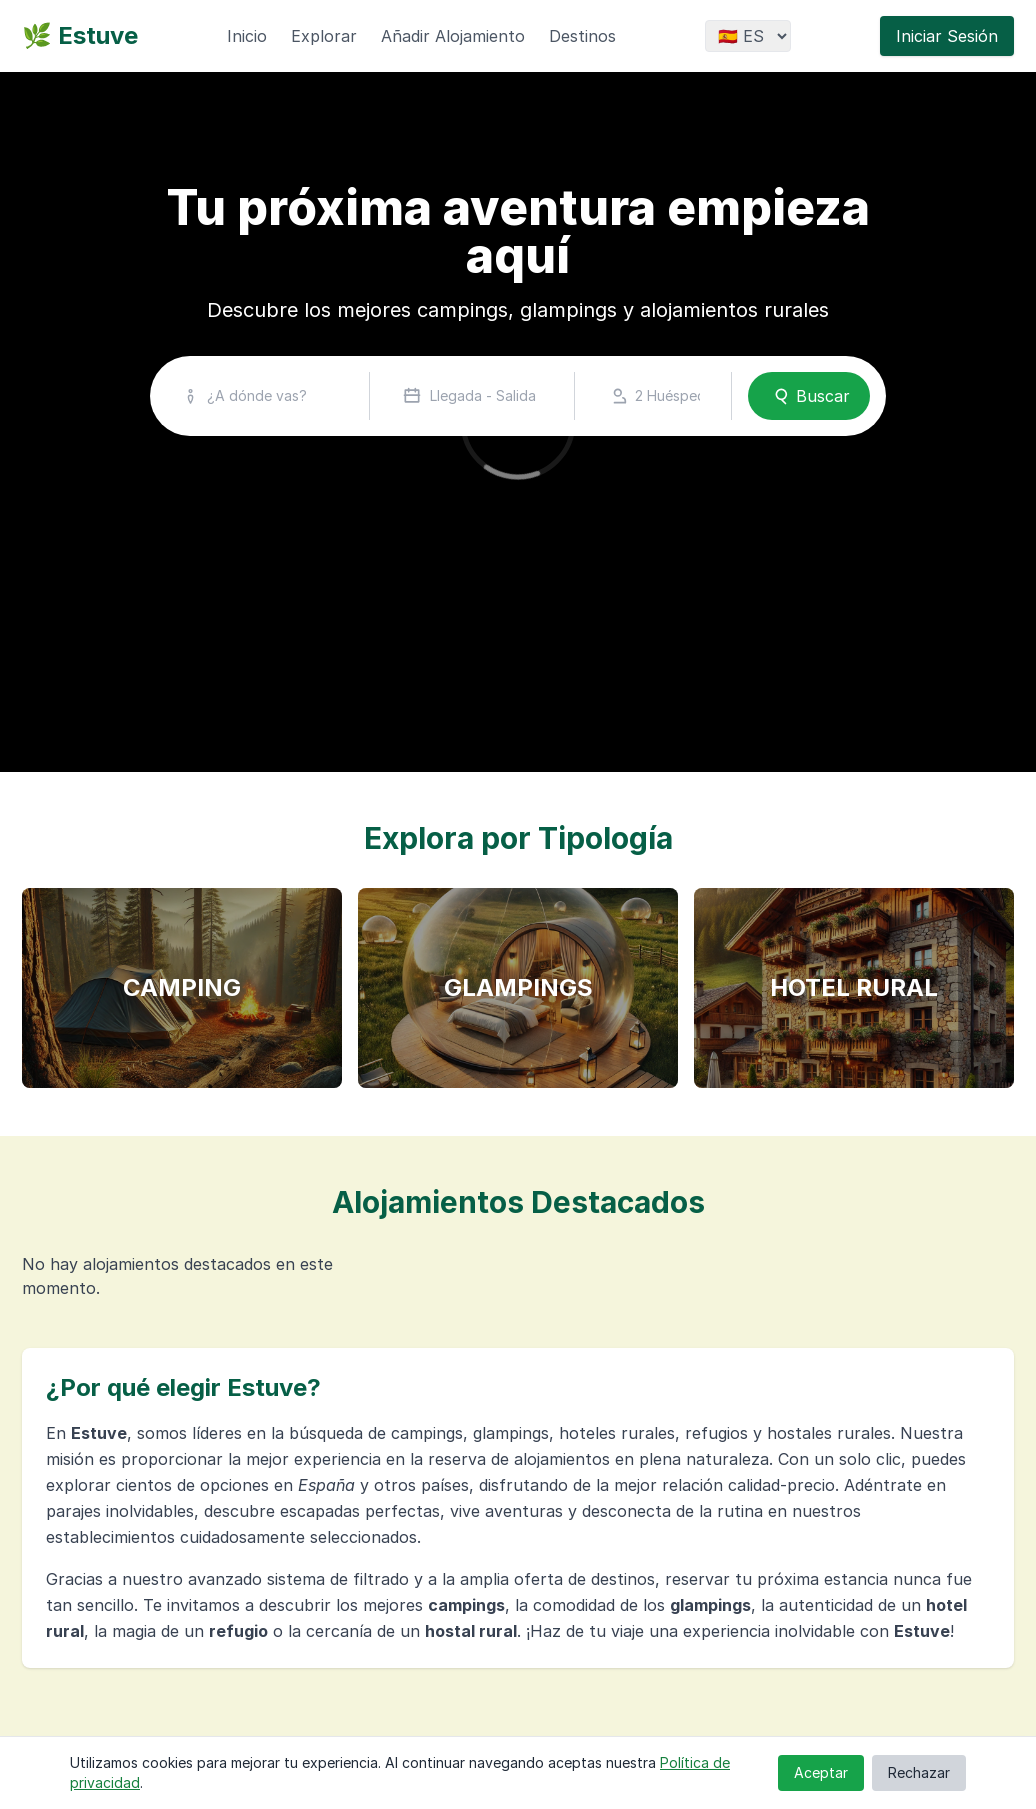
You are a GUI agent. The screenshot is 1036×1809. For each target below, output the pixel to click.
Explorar (324, 36)
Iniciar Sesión (947, 36)
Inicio (247, 36)
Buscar (809, 396)
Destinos (582, 36)
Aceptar (821, 1772)
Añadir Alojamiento (453, 36)
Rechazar (919, 1772)
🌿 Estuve (80, 35)
